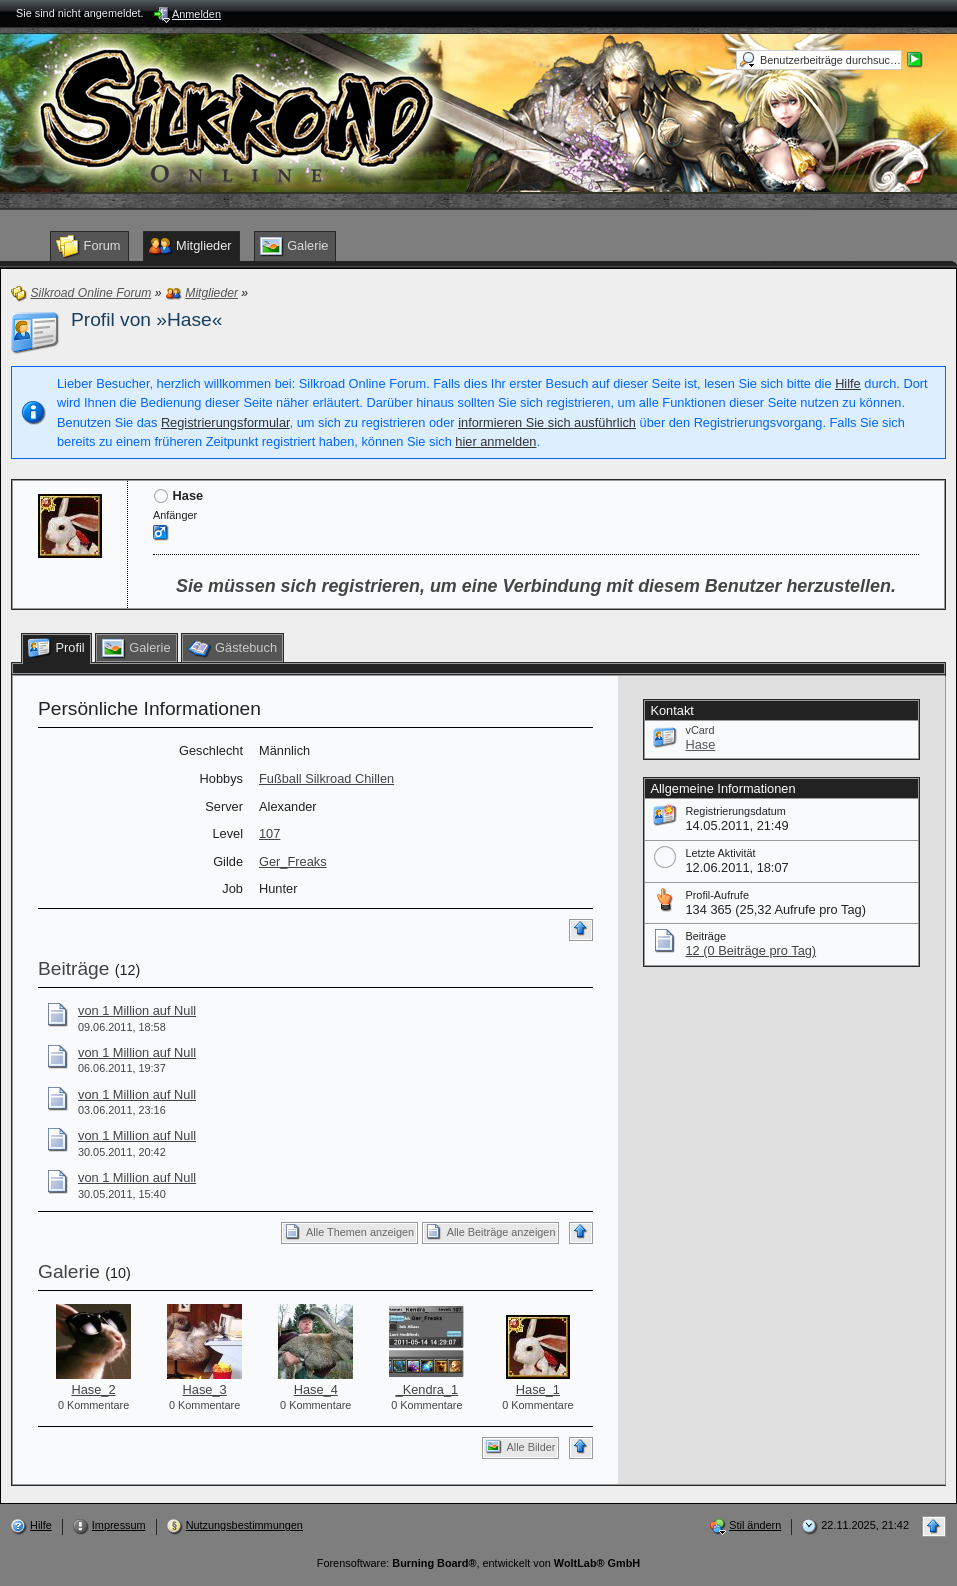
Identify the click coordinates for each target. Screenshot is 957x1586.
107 (269, 833)
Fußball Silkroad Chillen (326, 778)
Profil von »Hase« (146, 319)
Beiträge (73, 968)
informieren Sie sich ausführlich (547, 422)
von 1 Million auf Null (137, 1010)
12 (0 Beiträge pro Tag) (750, 950)
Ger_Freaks (293, 861)
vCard (699, 730)
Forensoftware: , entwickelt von (478, 1563)
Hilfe (848, 383)
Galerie (69, 1271)
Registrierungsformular (225, 422)
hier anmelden (495, 441)
